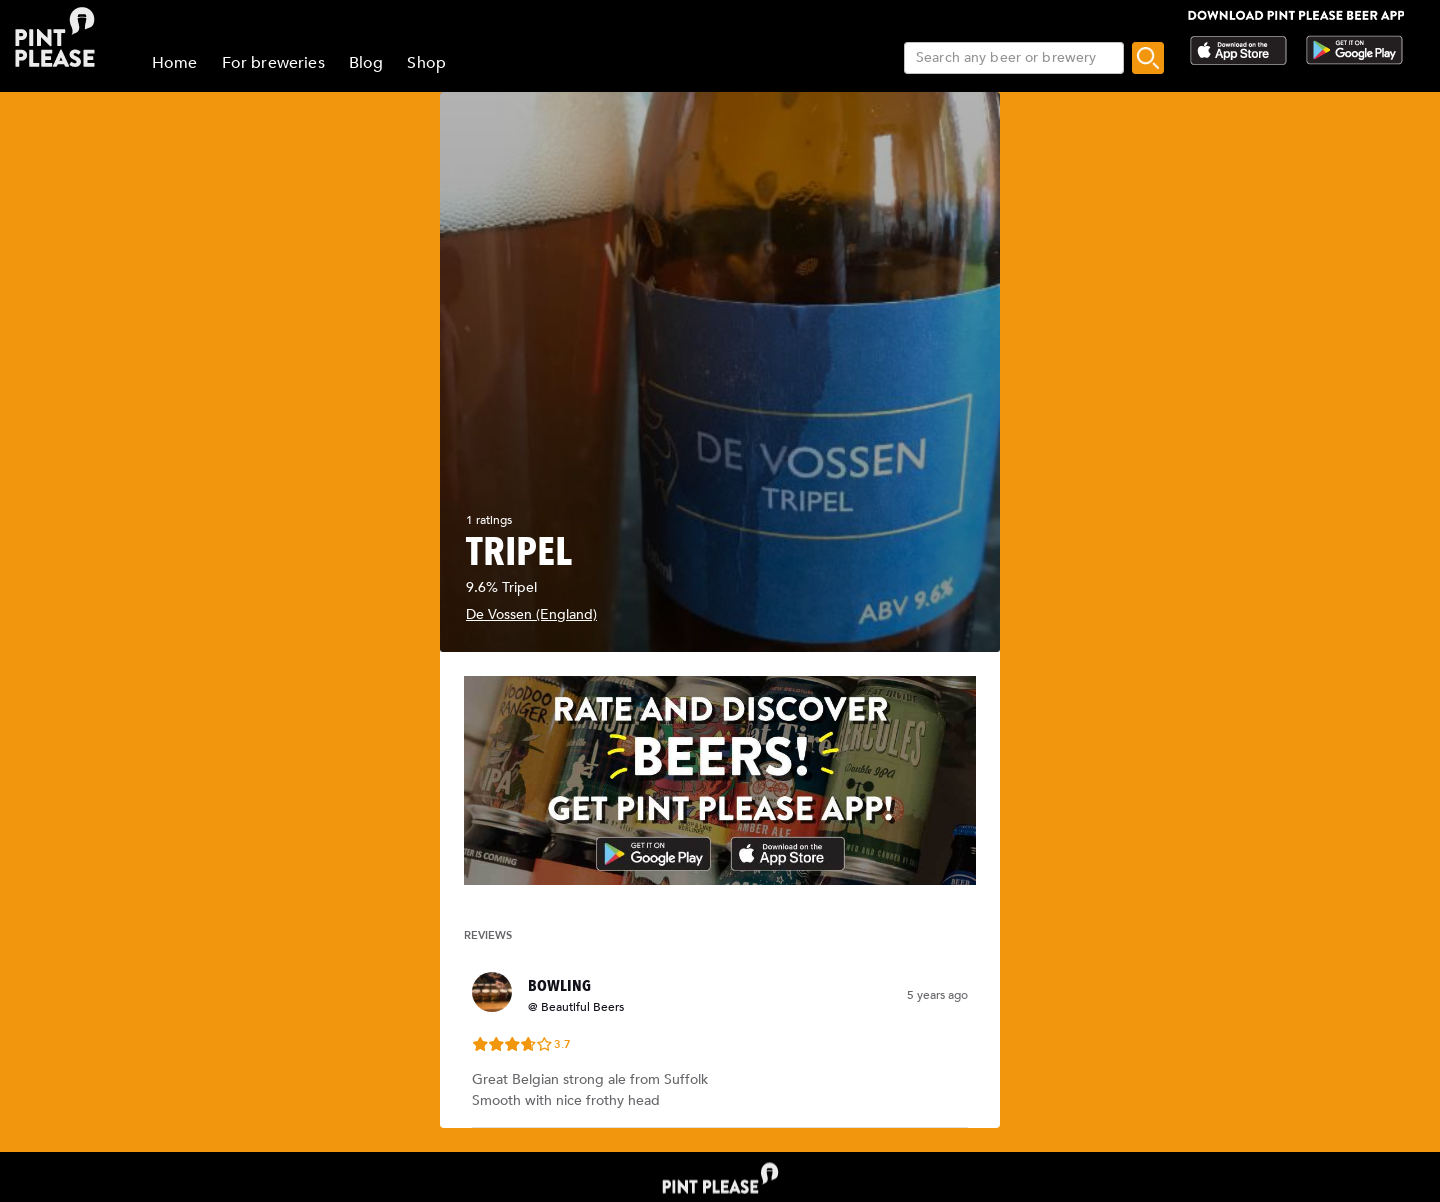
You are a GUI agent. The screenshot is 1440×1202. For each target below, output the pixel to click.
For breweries (273, 63)
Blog (366, 63)
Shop (426, 63)
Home (175, 63)
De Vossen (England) (531, 614)
